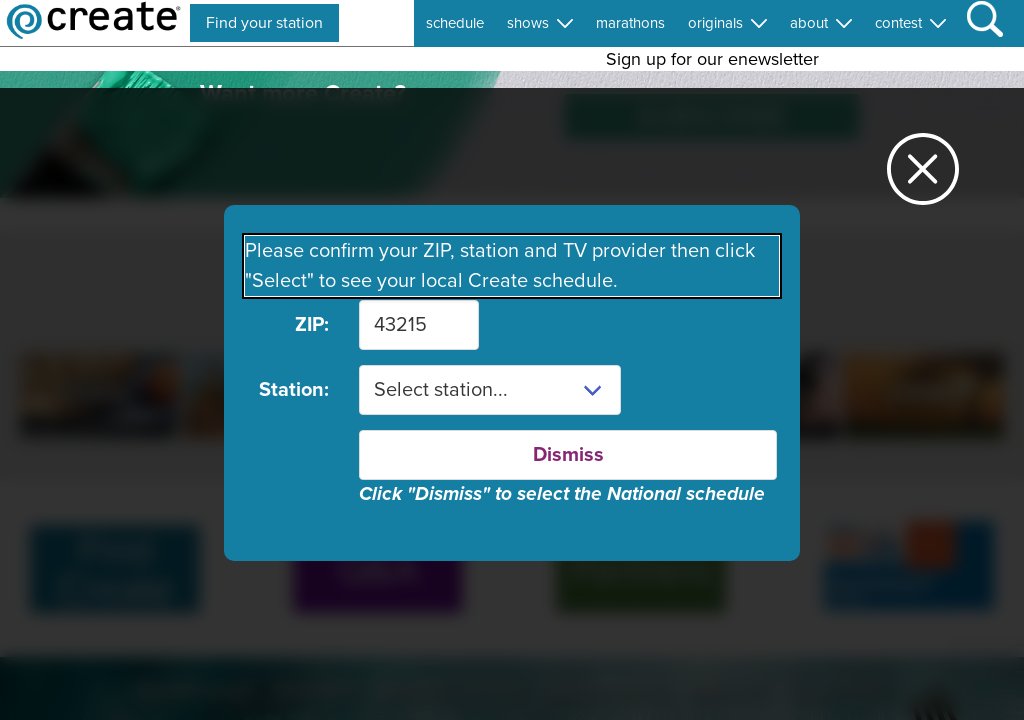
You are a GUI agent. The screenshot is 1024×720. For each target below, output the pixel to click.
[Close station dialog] (923, 177)
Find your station (264, 23)
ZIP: (312, 325)
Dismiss (568, 455)
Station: (294, 390)
